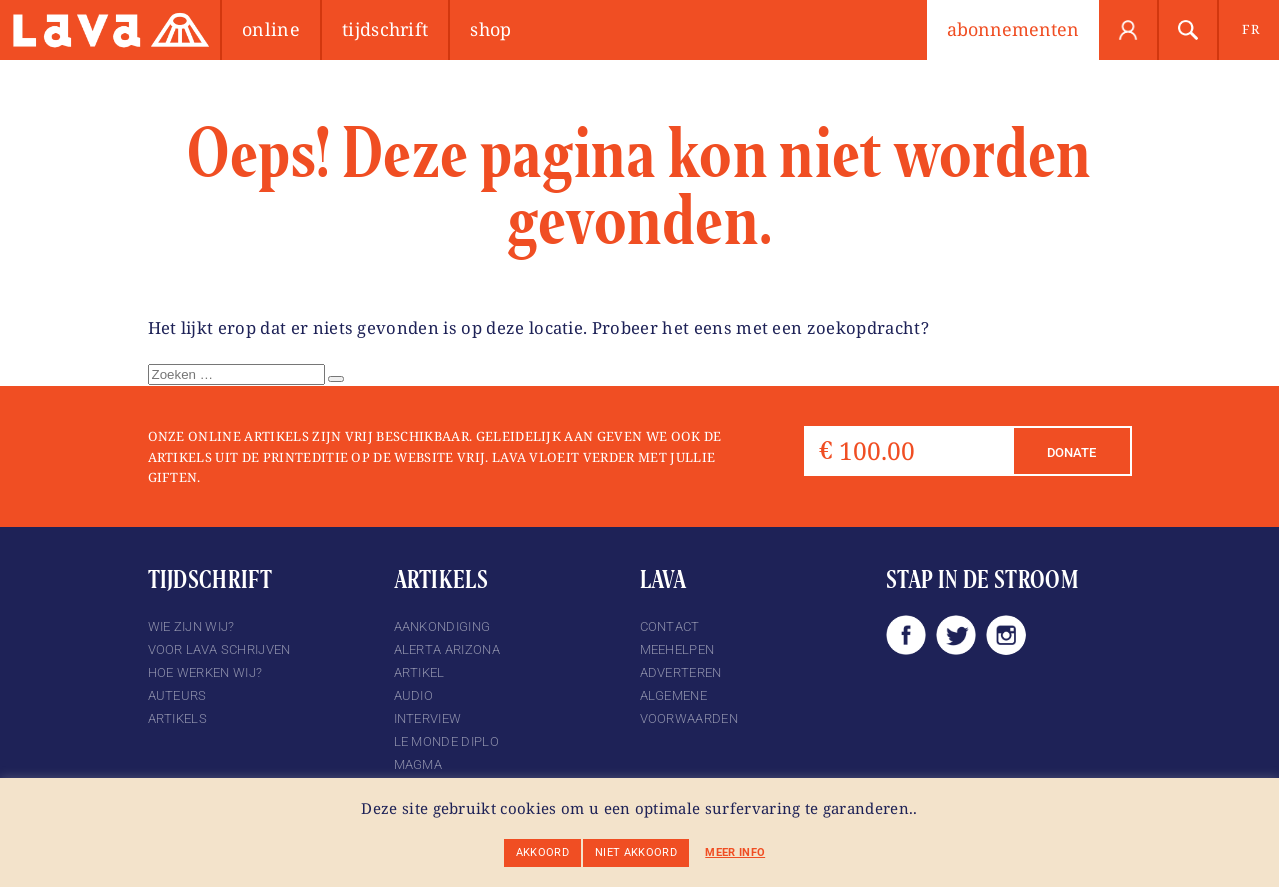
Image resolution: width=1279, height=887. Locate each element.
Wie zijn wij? (191, 626)
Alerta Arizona (447, 649)
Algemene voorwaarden (689, 707)
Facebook (906, 635)
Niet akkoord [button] (636, 852)
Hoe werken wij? (205, 672)
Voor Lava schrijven (219, 649)
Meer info (735, 852)
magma (418, 764)
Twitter (956, 635)
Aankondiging (442, 626)
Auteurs (177, 695)
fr (1250, 29)
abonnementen (1013, 29)
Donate (1071, 452)
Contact (670, 626)
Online (271, 29)
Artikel (419, 672)
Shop (490, 29)
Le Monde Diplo (446, 741)
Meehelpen (677, 649)
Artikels (178, 718)
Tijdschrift (385, 29)
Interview (428, 718)
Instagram (1006, 635)
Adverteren (681, 672)
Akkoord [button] (542, 852)
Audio (414, 695)
